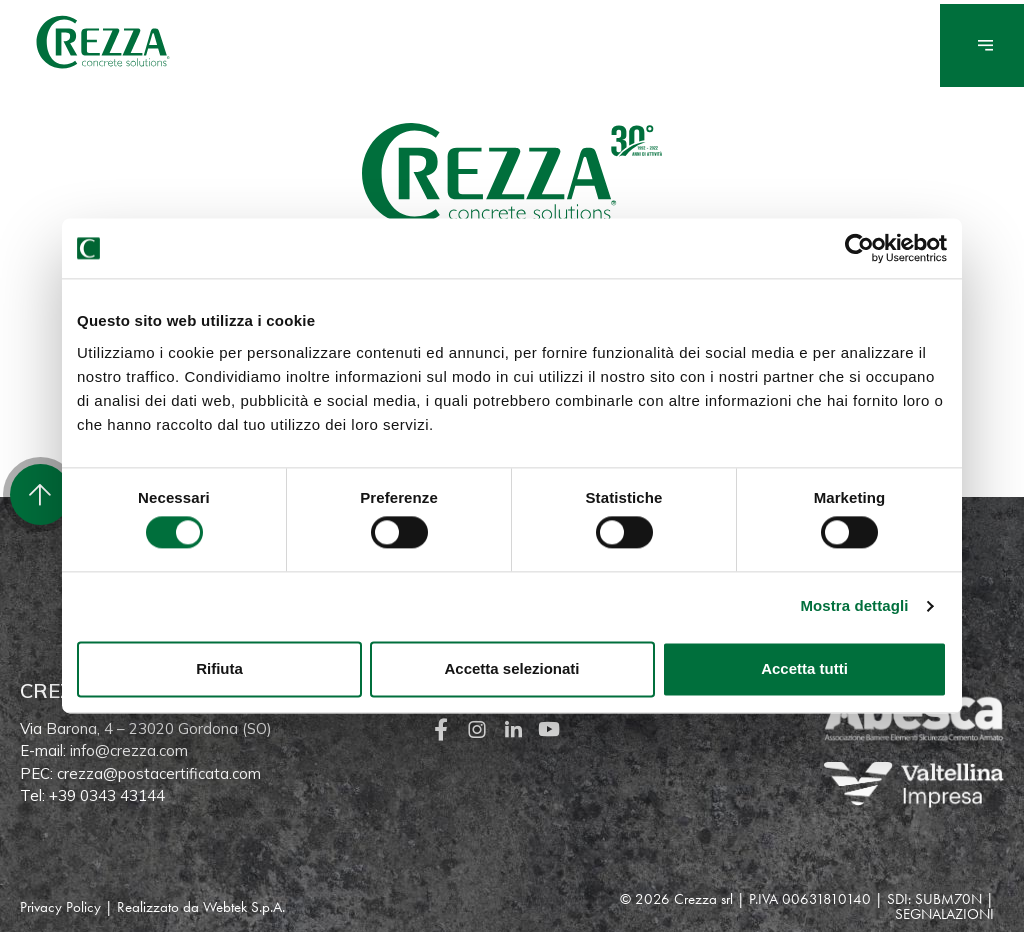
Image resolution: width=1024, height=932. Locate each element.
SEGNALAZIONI (944, 914)
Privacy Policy (60, 907)
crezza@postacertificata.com (159, 773)
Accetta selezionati (511, 668)
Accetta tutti (804, 668)
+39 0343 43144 (107, 795)
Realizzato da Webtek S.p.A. (201, 907)
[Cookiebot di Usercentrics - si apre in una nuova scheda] (859, 248)
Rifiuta (219, 668)
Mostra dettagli (854, 606)
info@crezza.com (129, 750)
